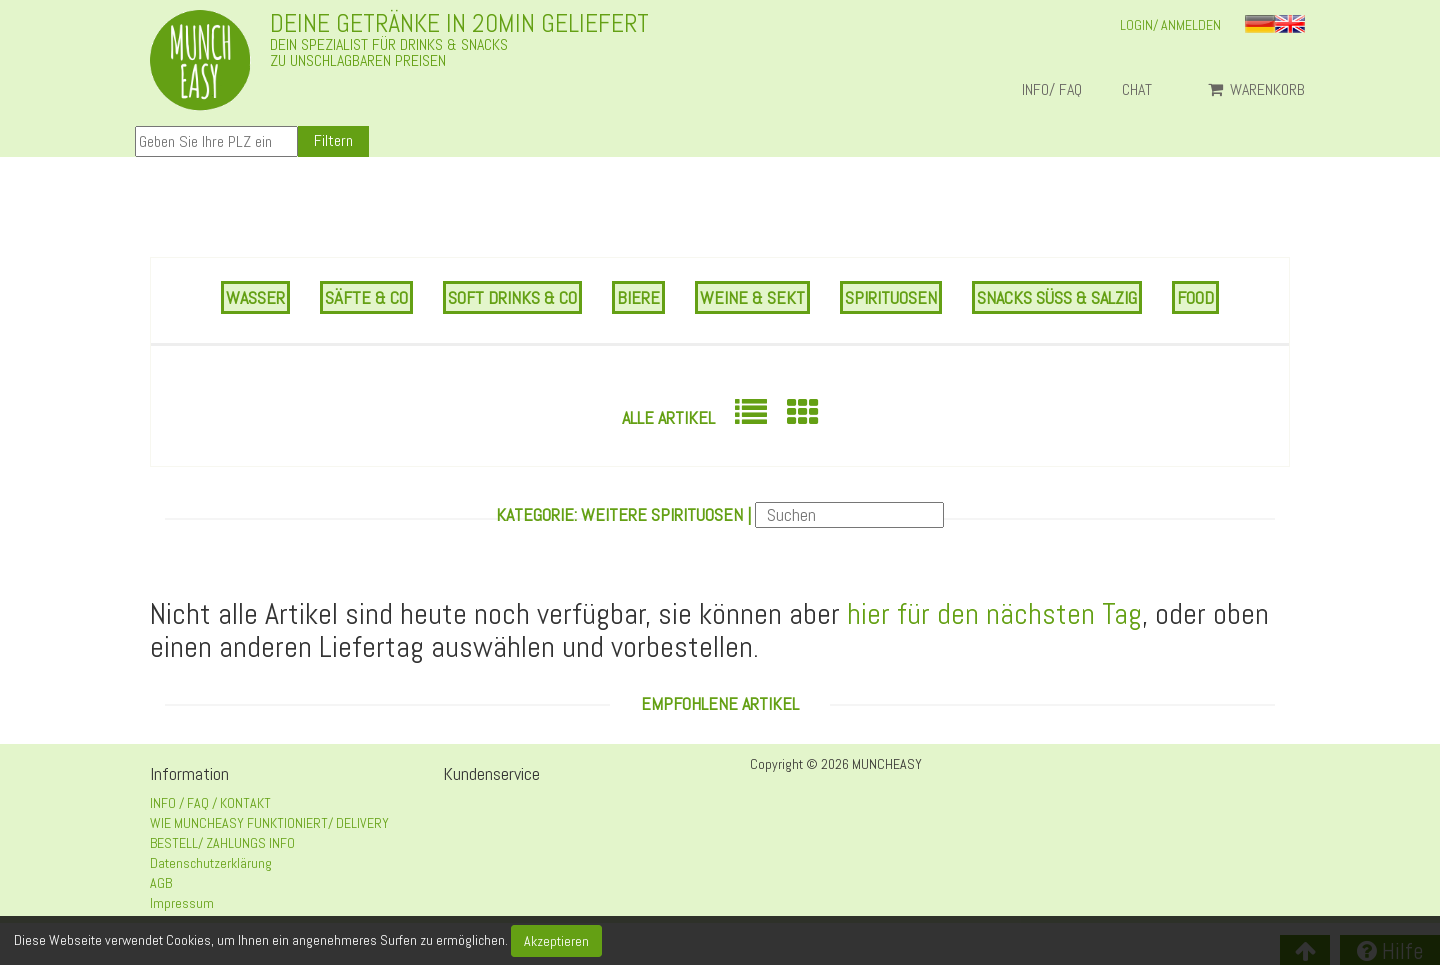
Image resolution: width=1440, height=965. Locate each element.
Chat (1145, 90)
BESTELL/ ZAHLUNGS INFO (222, 843)
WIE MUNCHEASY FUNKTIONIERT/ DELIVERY (269, 823)
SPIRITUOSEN (891, 297)
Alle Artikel (668, 417)
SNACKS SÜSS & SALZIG (1057, 297)
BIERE (638, 297)
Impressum (182, 903)
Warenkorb (1256, 90)
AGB (161, 883)
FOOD (1195, 297)
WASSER (255, 297)
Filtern (333, 140)
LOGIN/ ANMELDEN (1170, 25)
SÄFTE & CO (366, 297)
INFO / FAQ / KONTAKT (210, 803)
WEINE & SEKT (752, 297)
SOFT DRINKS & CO (512, 297)
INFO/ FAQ (1052, 90)
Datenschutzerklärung (211, 863)
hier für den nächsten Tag (994, 614)
